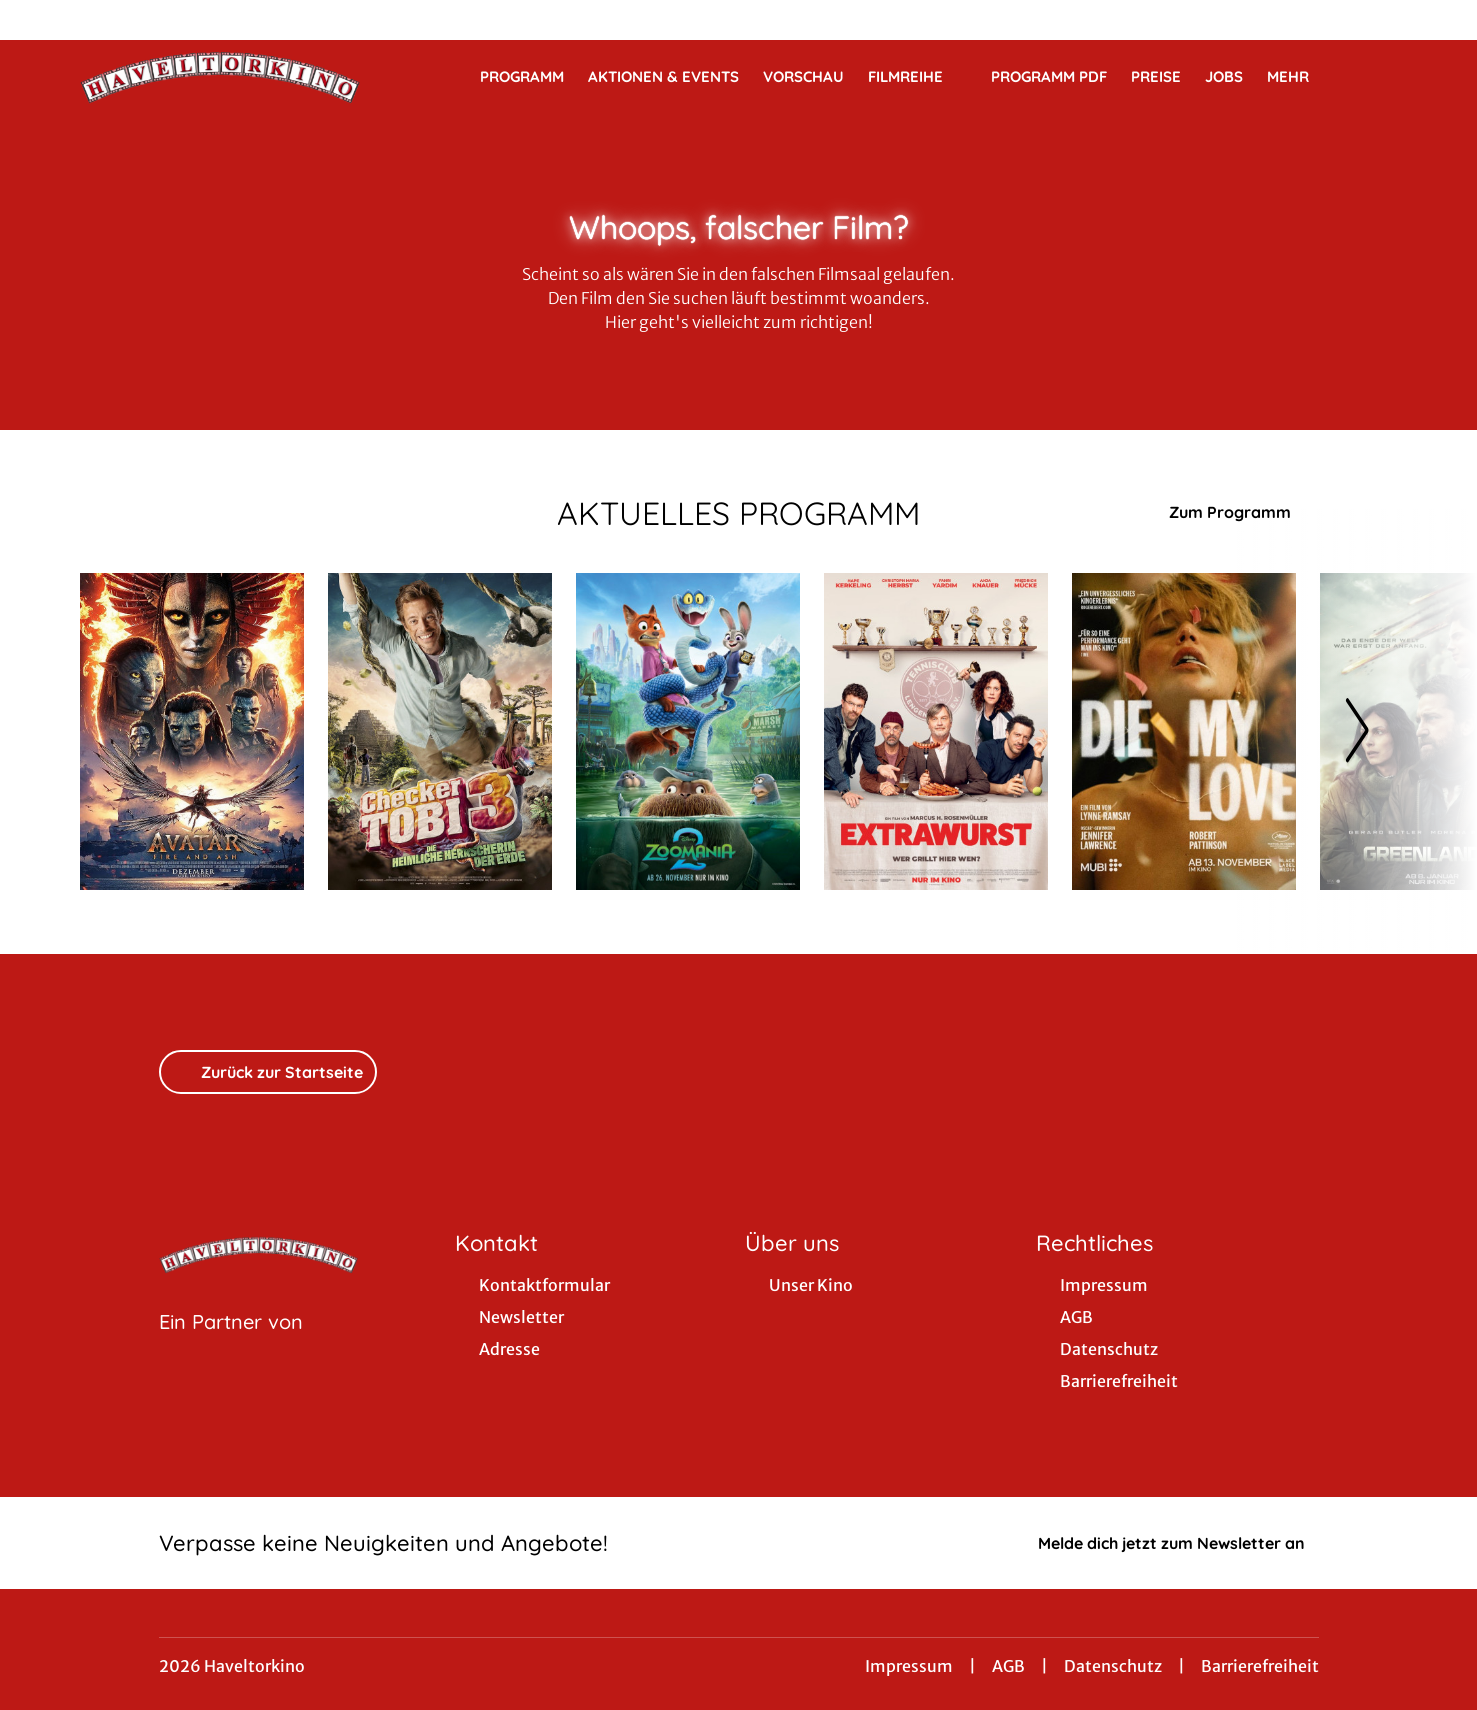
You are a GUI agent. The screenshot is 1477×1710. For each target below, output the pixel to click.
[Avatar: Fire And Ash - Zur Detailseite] (192, 731)
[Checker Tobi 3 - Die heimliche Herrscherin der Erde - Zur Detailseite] (440, 731)
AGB (1008, 1666)
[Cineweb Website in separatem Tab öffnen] (231, 1347)
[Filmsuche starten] (1377, 76)
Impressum (909, 1666)
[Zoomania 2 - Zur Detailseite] (688, 731)
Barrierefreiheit (1260, 1666)
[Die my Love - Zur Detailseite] (1184, 731)
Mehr (1300, 77)
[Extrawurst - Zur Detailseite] (936, 731)
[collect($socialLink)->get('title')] (36, 20)
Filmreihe (917, 77)
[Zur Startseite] (220, 76)
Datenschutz (1113, 1666)
